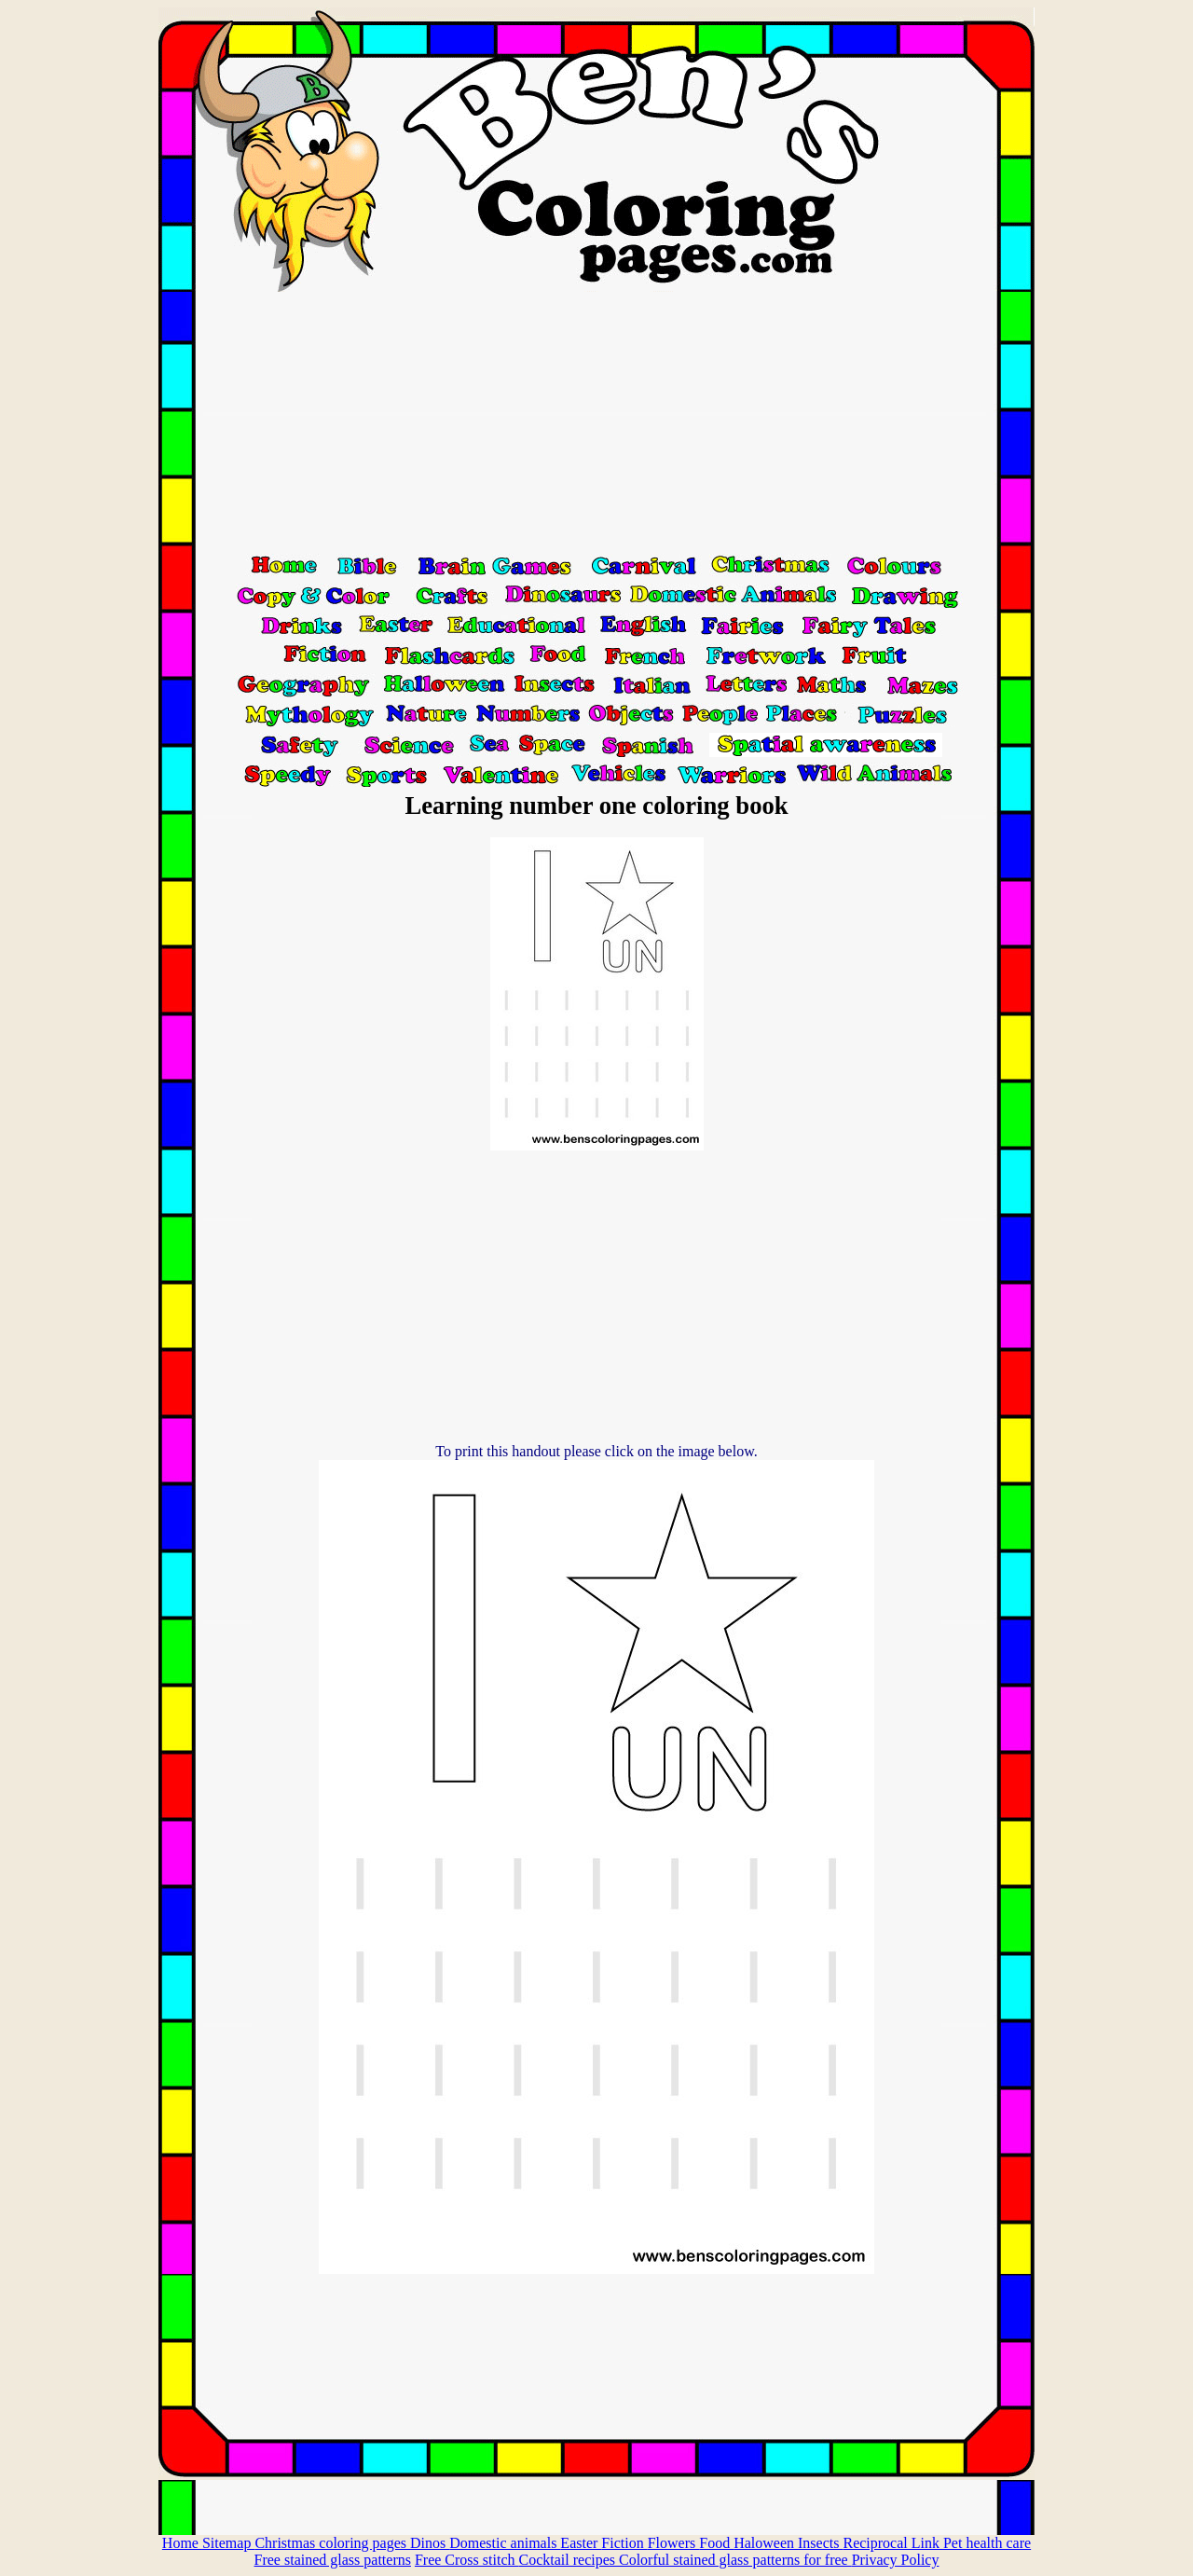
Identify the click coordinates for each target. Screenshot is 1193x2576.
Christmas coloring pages (332, 2543)
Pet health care (987, 2543)
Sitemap (228, 2543)
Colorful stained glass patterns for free (735, 2560)
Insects (820, 2543)
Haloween (766, 2543)
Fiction (624, 2543)
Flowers (674, 2543)
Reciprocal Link (893, 2543)
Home (182, 2543)
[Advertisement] (596, 422)
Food (716, 2543)
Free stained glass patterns (332, 2560)
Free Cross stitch (467, 2560)
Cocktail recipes (568, 2560)
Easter (580, 2543)
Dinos (429, 2543)
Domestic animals (504, 2543)
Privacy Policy (895, 2560)
